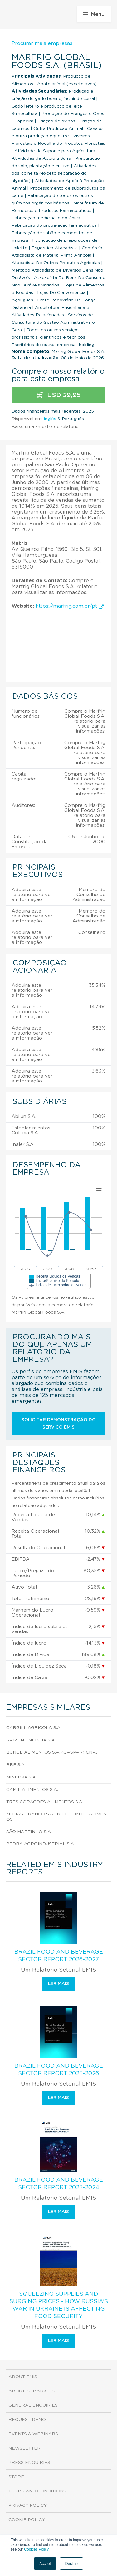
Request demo (27, 2420)
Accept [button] (45, 2563)
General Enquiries (33, 2405)
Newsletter (24, 2448)
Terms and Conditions (37, 2491)
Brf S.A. (16, 1765)
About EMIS (22, 2377)
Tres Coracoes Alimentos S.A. (44, 1802)
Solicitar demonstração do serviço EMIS (59, 1424)
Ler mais (58, 1984)
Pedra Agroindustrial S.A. (40, 1844)
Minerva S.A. (21, 1777)
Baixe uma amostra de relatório (45, 426)
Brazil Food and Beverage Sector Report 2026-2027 (58, 1955)
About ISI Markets (31, 2391)
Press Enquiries (29, 2462)
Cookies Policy (36, 2549)
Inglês (50, 419)
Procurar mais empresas (42, 43)
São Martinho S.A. (29, 1832)
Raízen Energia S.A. (31, 1740)
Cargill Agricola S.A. (33, 1728)
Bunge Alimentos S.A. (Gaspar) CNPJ (52, 1752)
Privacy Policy (27, 2505)
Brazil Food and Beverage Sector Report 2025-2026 (58, 2069)
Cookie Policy (26, 2520)
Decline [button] (71, 2563)
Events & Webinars (33, 2434)
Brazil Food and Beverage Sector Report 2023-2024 (58, 2183)
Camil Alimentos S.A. (32, 1789)
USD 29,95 (59, 395)
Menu (94, 14)
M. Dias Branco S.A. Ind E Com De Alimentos (58, 1817)
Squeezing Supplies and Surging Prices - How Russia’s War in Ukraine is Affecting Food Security (58, 2305)
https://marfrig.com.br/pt (70, 606)
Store (16, 2477)
